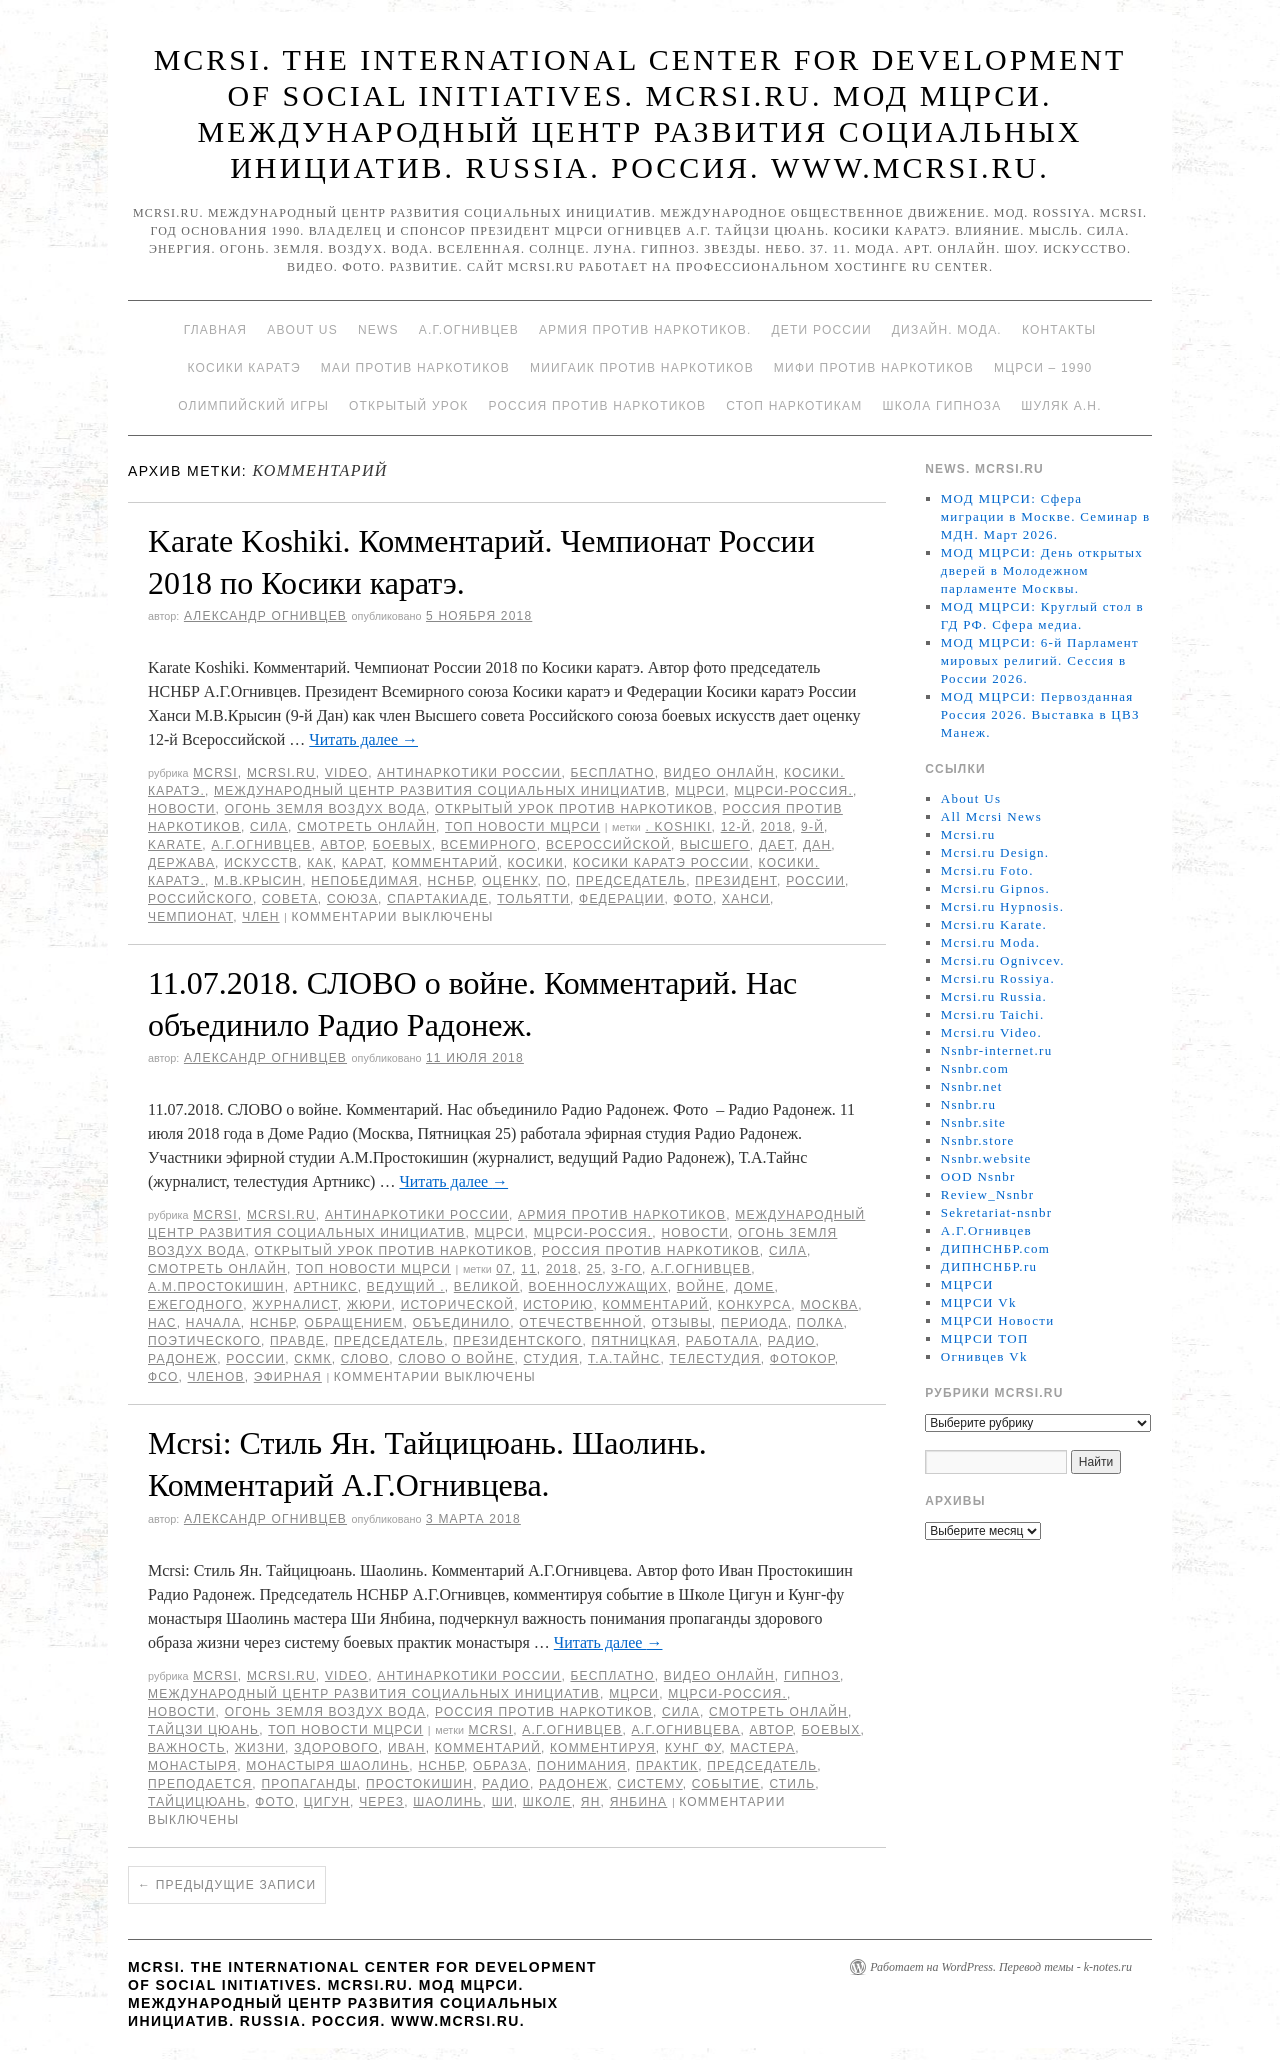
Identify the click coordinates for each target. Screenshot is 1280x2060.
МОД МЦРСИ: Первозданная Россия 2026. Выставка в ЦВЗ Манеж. (1040, 714)
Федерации (621, 899)
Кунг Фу (693, 1748)
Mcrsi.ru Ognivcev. (1003, 960)
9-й (812, 827)
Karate (175, 845)
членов (216, 1377)
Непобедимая (364, 881)
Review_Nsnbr (988, 1194)
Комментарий (445, 863)
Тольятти (533, 899)
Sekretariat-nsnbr (997, 1212)
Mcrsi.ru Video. (991, 1032)
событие (726, 1784)
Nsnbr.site (973, 1122)
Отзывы (682, 1323)
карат (362, 863)
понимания (582, 1766)
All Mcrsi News (991, 816)
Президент (736, 881)
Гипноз (812, 1676)
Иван (407, 1748)
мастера (762, 1748)
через (381, 1802)
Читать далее (363, 739)
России (815, 881)
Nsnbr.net (972, 1086)
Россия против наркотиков (597, 406)
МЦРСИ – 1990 (1043, 368)
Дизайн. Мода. (947, 330)
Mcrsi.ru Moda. (990, 942)
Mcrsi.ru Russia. (994, 996)
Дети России (822, 330)
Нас (162, 1323)
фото (693, 899)
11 (529, 1269)
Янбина (639, 1802)
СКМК (312, 1359)
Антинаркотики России (469, 773)
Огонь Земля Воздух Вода (325, 809)
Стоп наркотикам (794, 406)
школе (547, 1802)
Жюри (369, 1305)
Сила (269, 827)
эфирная (288, 1377)
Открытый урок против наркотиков (574, 809)
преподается (200, 1784)
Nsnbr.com (975, 1068)
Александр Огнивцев (265, 616)
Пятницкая (633, 1341)
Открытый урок (408, 406)
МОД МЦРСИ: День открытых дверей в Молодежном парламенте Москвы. (1042, 570)
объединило (462, 1323)
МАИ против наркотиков (415, 368)
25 (594, 1269)
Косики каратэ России (661, 863)
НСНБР (451, 881)
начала (213, 1323)
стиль (792, 1784)
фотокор (802, 1359)
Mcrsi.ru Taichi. (993, 1014)
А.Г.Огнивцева (685, 1730)
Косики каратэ (244, 368)
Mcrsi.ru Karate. (994, 924)
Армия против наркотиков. (645, 330)
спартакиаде (437, 899)
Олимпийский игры (253, 406)
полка (820, 1323)
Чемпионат (190, 917)
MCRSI (215, 773)
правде (297, 1341)
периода (754, 1323)
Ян (591, 1802)
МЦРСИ (700, 791)
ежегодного (195, 1305)
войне (701, 1287)
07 (504, 1269)
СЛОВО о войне (456, 1359)
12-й (736, 827)
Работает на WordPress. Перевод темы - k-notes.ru (1001, 1967)
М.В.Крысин (258, 881)
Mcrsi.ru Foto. (987, 870)
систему (649, 1784)
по (557, 881)
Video (346, 773)
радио (792, 1341)
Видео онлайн (719, 773)
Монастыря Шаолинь (327, 1766)
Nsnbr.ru (969, 1104)
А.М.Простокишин (216, 1287)
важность (187, 1748)
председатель (631, 881)
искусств (261, 863)
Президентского (517, 1341)
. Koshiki (678, 827)
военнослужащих (598, 1287)
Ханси (746, 899)
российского (200, 899)
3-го (626, 1269)
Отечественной (580, 1323)
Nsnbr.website (986, 1158)
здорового (336, 1748)
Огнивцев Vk (984, 1356)
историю (558, 1305)
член (260, 917)
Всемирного (489, 845)
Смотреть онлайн (366, 827)
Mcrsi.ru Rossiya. (998, 978)
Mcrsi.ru (281, 773)
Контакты (1059, 330)
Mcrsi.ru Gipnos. (995, 888)
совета (290, 899)
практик (667, 1766)
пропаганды (308, 1784)
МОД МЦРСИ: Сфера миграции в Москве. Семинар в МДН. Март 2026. (1046, 516)
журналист (294, 1305)
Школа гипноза (941, 406)
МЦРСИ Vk (979, 1302)
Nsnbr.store (978, 1140)
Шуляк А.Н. (1061, 406)
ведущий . (406, 1287)
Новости (182, 809)
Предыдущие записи (227, 1885)
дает (776, 845)
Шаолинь (447, 1802)
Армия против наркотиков (622, 1215)
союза (352, 899)
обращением (354, 1323)
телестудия (714, 1359)
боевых (402, 845)
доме (754, 1287)
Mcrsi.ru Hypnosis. (1002, 906)
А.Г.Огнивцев (469, 330)
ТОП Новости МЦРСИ (522, 827)
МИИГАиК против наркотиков (642, 368)
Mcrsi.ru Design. (995, 852)
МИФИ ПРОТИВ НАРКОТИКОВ (874, 368)
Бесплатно (612, 773)
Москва (829, 1305)
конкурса (754, 1305)
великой (487, 1287)
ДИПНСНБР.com (995, 1248)
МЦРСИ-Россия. (793, 791)
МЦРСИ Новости (998, 1320)
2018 (777, 827)
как (320, 863)
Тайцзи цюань (203, 1730)
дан (817, 845)
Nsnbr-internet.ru (997, 1050)
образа (500, 1766)
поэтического (204, 1341)
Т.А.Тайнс (624, 1359)
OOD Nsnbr (978, 1176)
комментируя (603, 1748)
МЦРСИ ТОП (985, 1338)
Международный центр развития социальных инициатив (440, 791)
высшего (715, 845)
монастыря (192, 1766)
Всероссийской (608, 845)
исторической (458, 1305)
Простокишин (419, 1784)
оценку (509, 881)
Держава (181, 863)
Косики (536, 863)
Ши (503, 1802)
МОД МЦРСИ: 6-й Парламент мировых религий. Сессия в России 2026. (1040, 660)
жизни (260, 1748)
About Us (302, 330)
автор (342, 845)
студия (551, 1359)
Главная (215, 330)
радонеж (182, 1359)
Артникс (326, 1287)
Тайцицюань (197, 1802)
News (378, 330)
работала (722, 1341)
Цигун (327, 1802)
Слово (365, 1359)
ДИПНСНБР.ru (989, 1266)
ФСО (163, 1377)
